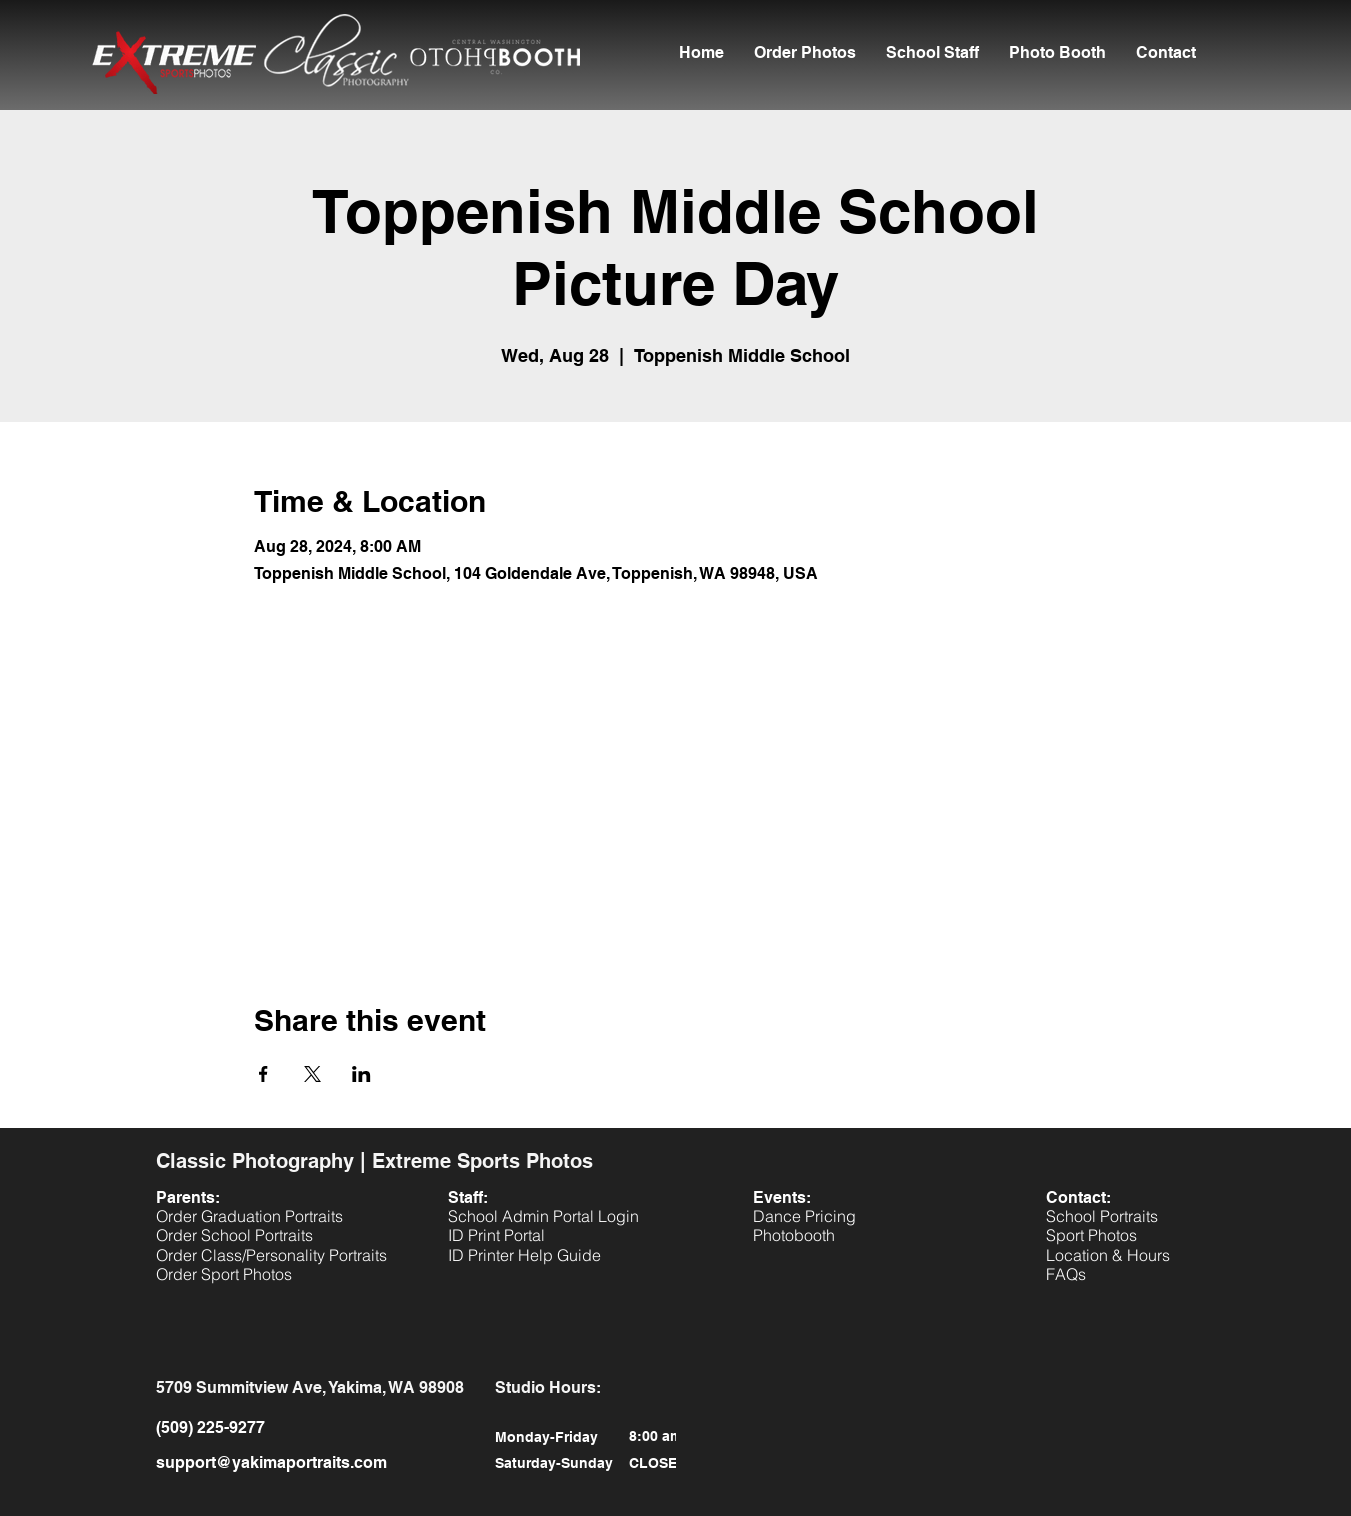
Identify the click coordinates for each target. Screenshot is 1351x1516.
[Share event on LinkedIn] (361, 1074)
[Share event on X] (312, 1074)
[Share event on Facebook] (263, 1074)
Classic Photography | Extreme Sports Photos (374, 1161)
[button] (932, 53)
